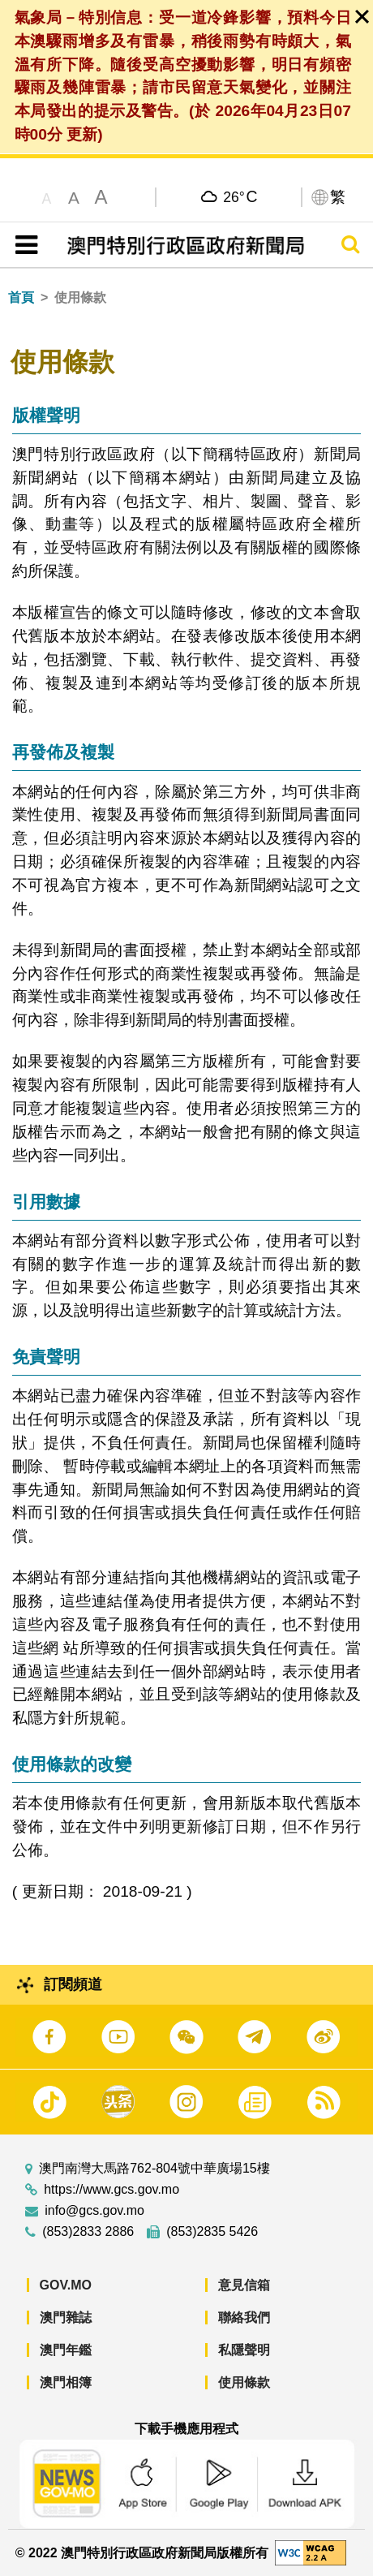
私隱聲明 (244, 2350)
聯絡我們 (244, 2317)
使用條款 (244, 2382)
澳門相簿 (66, 2382)
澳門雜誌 (66, 2317)
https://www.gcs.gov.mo (111, 2189)
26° (240, 196)
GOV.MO (66, 2285)
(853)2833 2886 (88, 2231)
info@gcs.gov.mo (94, 2210)
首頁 (21, 297)
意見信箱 (244, 2285)
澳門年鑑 (66, 2350)
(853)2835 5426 (212, 2231)
